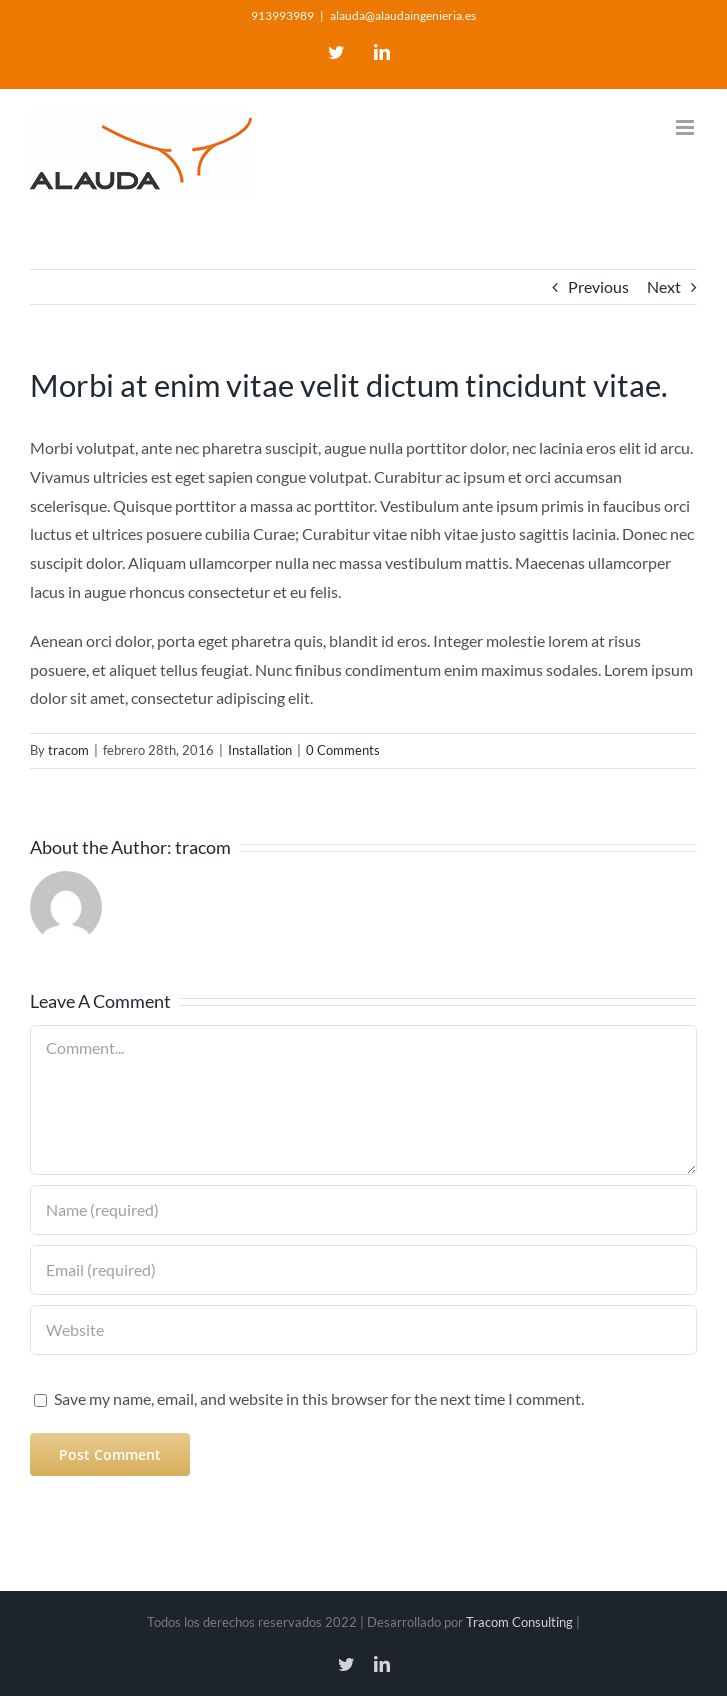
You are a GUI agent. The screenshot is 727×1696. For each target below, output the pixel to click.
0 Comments (343, 750)
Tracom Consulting (521, 1622)
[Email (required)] (363, 1270)
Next (664, 286)
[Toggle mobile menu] (686, 127)
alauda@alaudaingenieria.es (403, 15)
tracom (68, 750)
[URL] (363, 1330)
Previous (598, 286)
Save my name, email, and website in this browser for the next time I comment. (319, 1398)
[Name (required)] (363, 1210)
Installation (260, 750)
